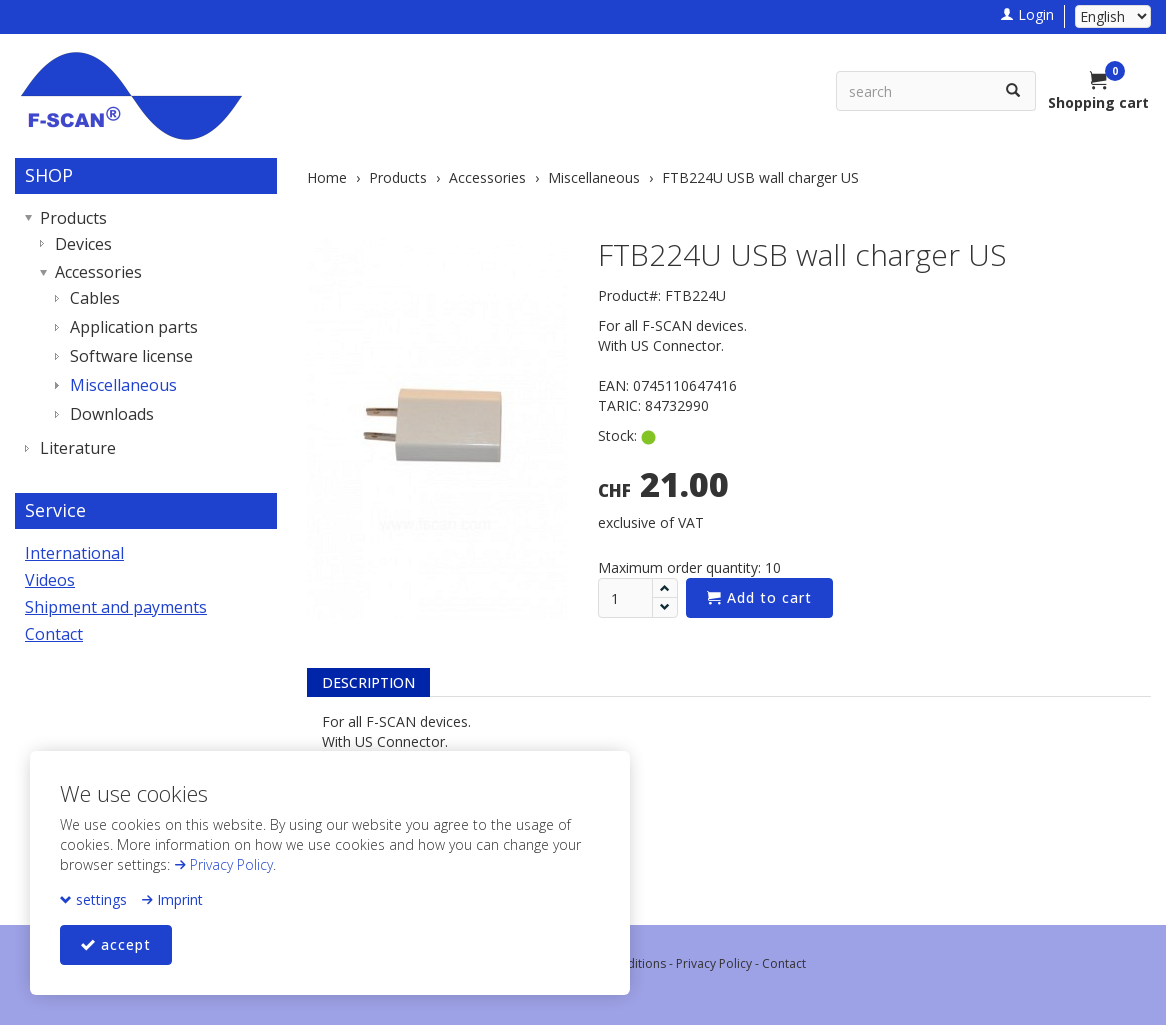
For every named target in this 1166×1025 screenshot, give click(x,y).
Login (1027, 14)
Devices (83, 244)
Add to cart (759, 597)
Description (368, 682)
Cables (95, 298)
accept (116, 944)
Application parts (134, 327)
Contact (54, 634)
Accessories (98, 272)
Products (73, 218)
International (74, 553)
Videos (50, 580)
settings (93, 899)
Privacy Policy (223, 864)
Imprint (172, 899)
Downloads (112, 414)
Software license (131, 356)
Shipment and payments (116, 607)
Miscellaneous (123, 385)
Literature (78, 448)
